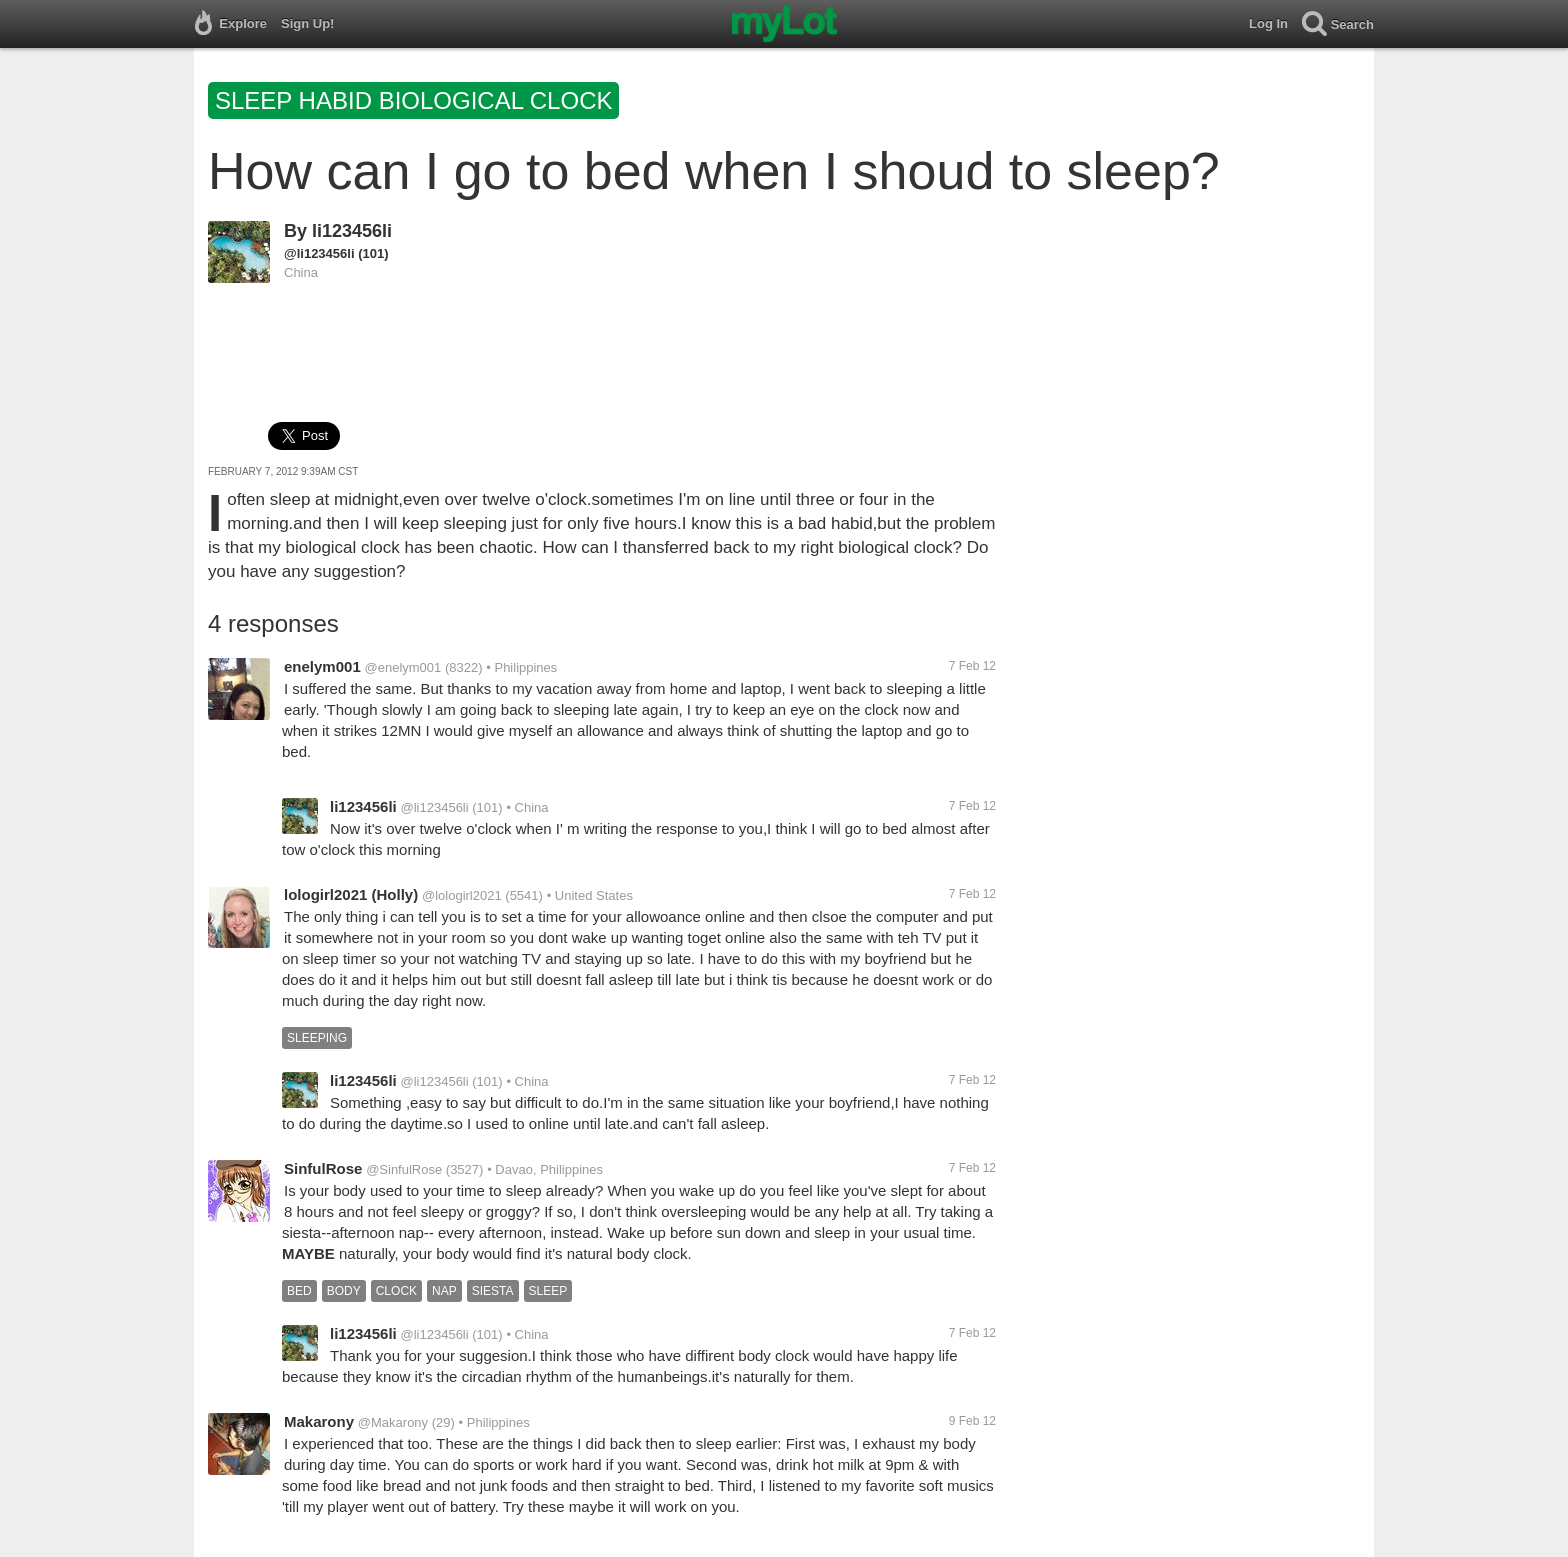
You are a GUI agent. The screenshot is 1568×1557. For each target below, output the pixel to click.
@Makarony (393, 1422)
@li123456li (319, 253)
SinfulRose (323, 1168)
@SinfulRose (404, 1169)
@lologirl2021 (462, 895)
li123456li (352, 231)
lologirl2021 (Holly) (351, 894)
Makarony (319, 1421)
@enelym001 (403, 667)
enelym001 (322, 666)
